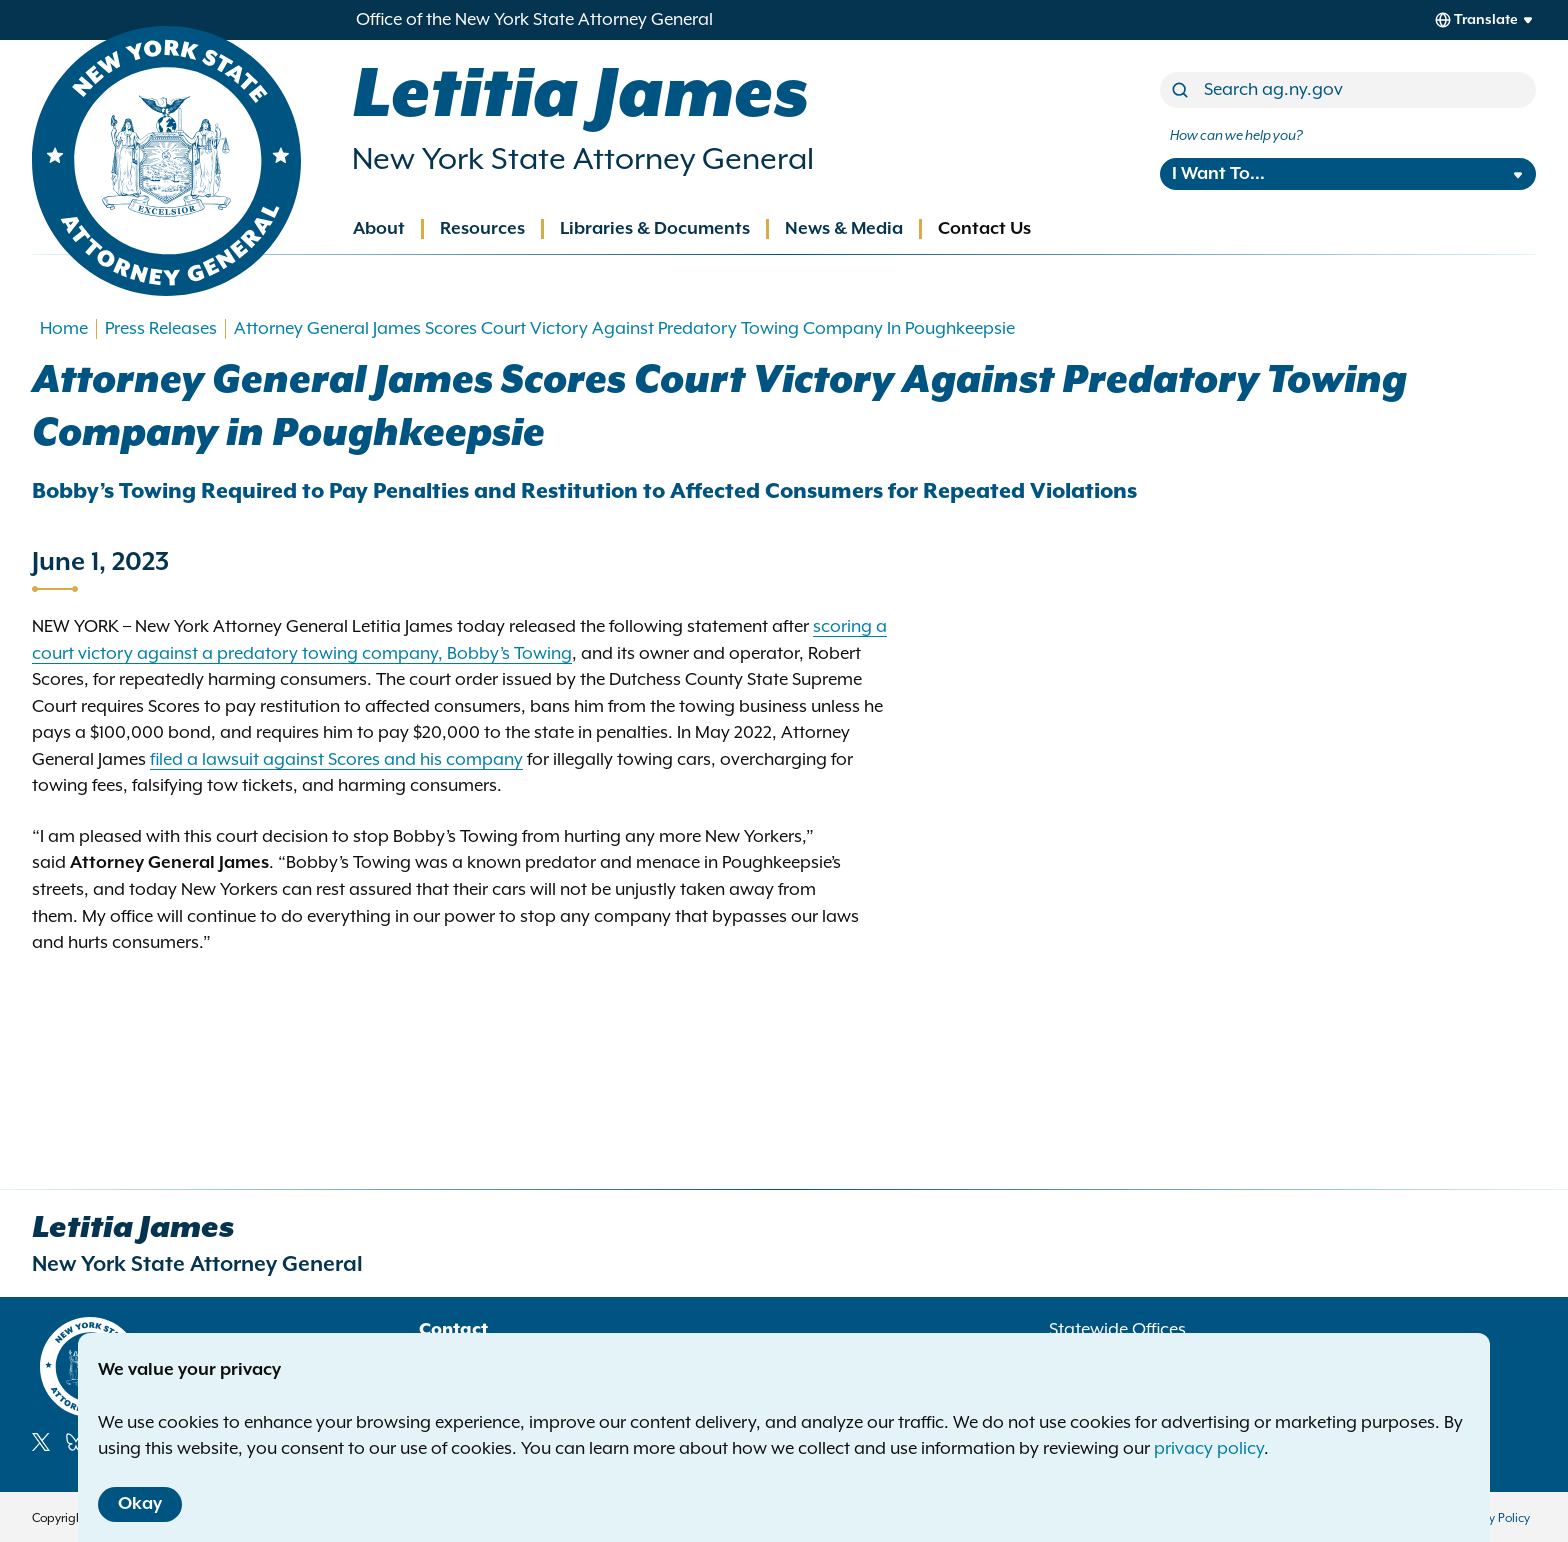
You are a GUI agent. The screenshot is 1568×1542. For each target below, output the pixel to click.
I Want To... (1218, 174)
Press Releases (161, 329)
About (379, 229)
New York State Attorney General (583, 160)
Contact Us (984, 229)
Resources (482, 229)
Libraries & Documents (655, 229)
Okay (140, 1504)
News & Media (844, 229)
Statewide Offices (1117, 1330)
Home (64, 329)
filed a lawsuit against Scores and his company (336, 760)
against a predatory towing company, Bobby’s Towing (354, 654)
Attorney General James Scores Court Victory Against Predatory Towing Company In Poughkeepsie (624, 329)
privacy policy (1209, 1449)
